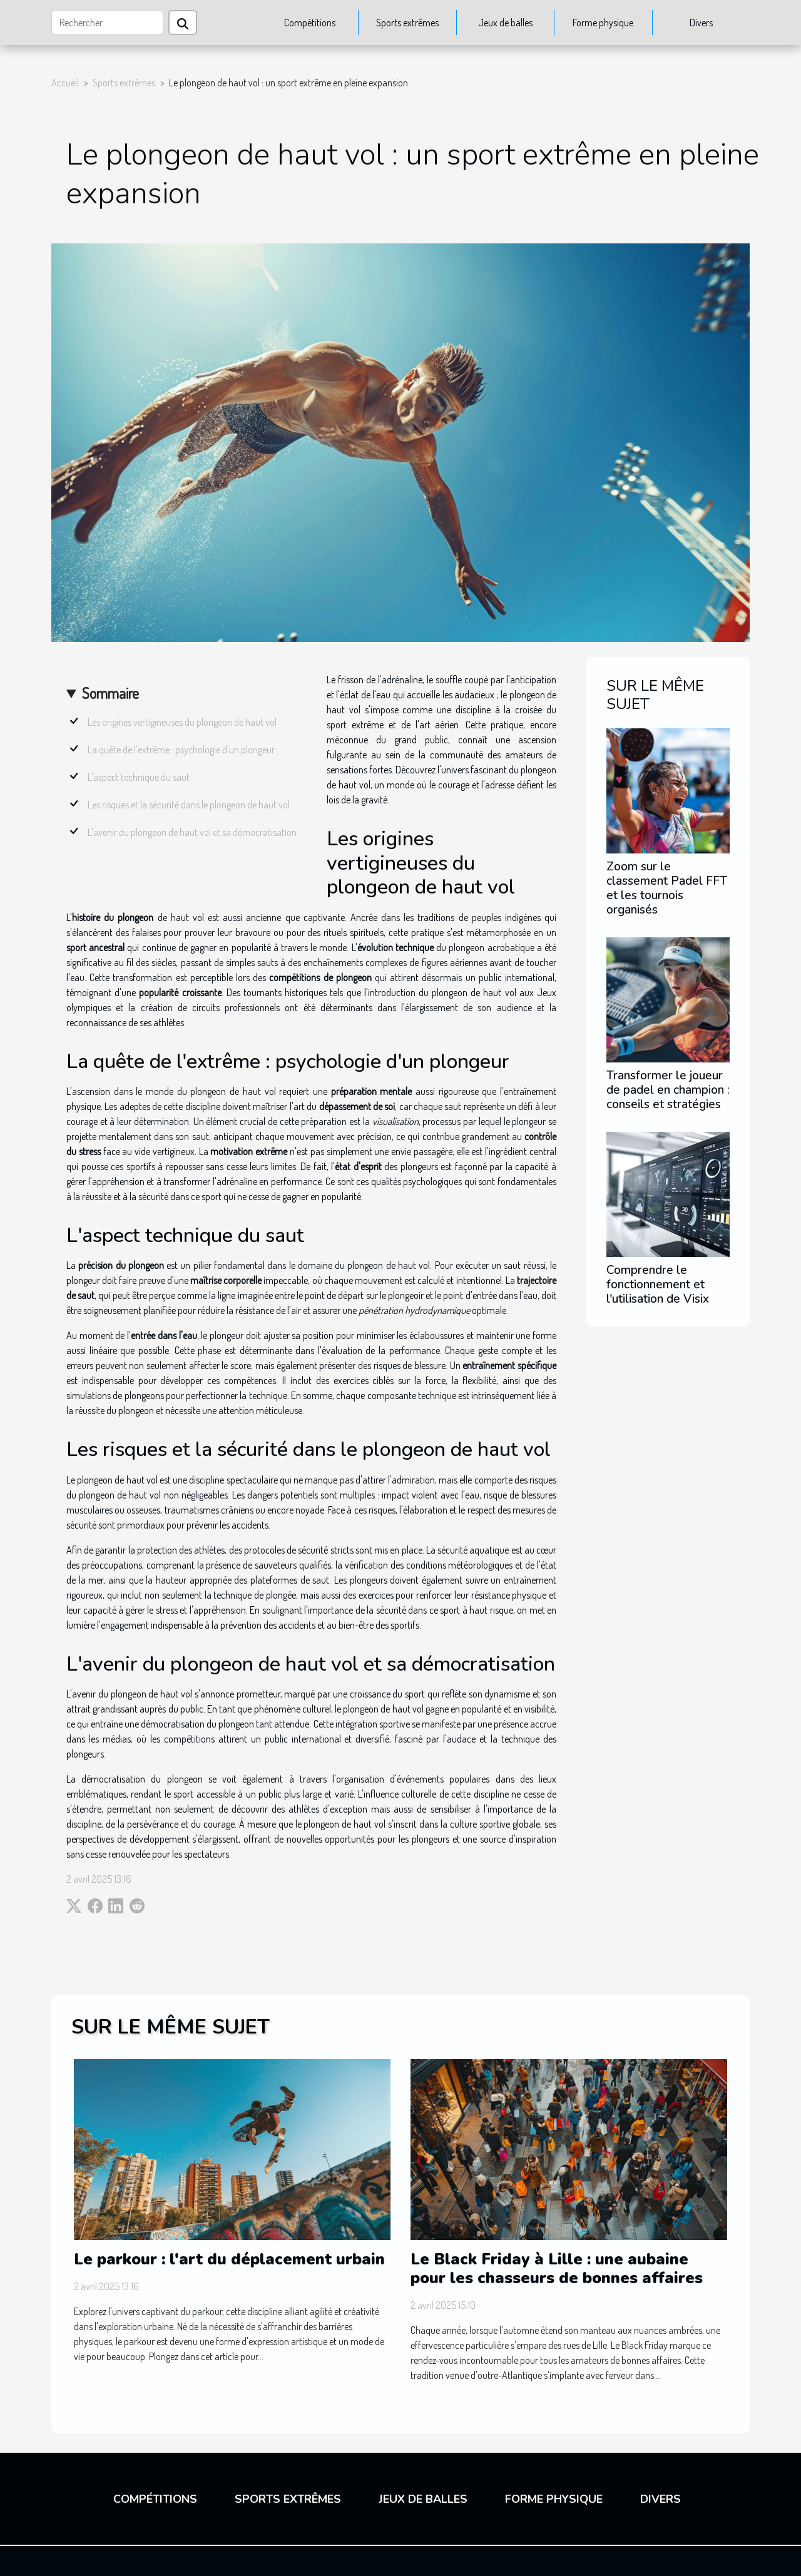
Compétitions (309, 22)
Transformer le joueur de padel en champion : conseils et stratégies (668, 1089)
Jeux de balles (505, 22)
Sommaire (110, 693)
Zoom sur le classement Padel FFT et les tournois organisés (666, 888)
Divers (701, 22)
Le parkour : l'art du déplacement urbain (229, 2259)
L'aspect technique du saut (139, 777)
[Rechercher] (107, 22)
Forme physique (603, 22)
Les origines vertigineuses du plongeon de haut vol (182, 722)
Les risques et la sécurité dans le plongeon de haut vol (189, 804)
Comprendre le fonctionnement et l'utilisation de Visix (657, 1284)
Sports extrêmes (407, 22)
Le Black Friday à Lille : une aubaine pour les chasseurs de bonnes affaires (557, 2269)
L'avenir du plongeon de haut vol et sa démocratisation (192, 832)
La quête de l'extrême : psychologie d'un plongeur (181, 749)
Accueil (65, 82)
